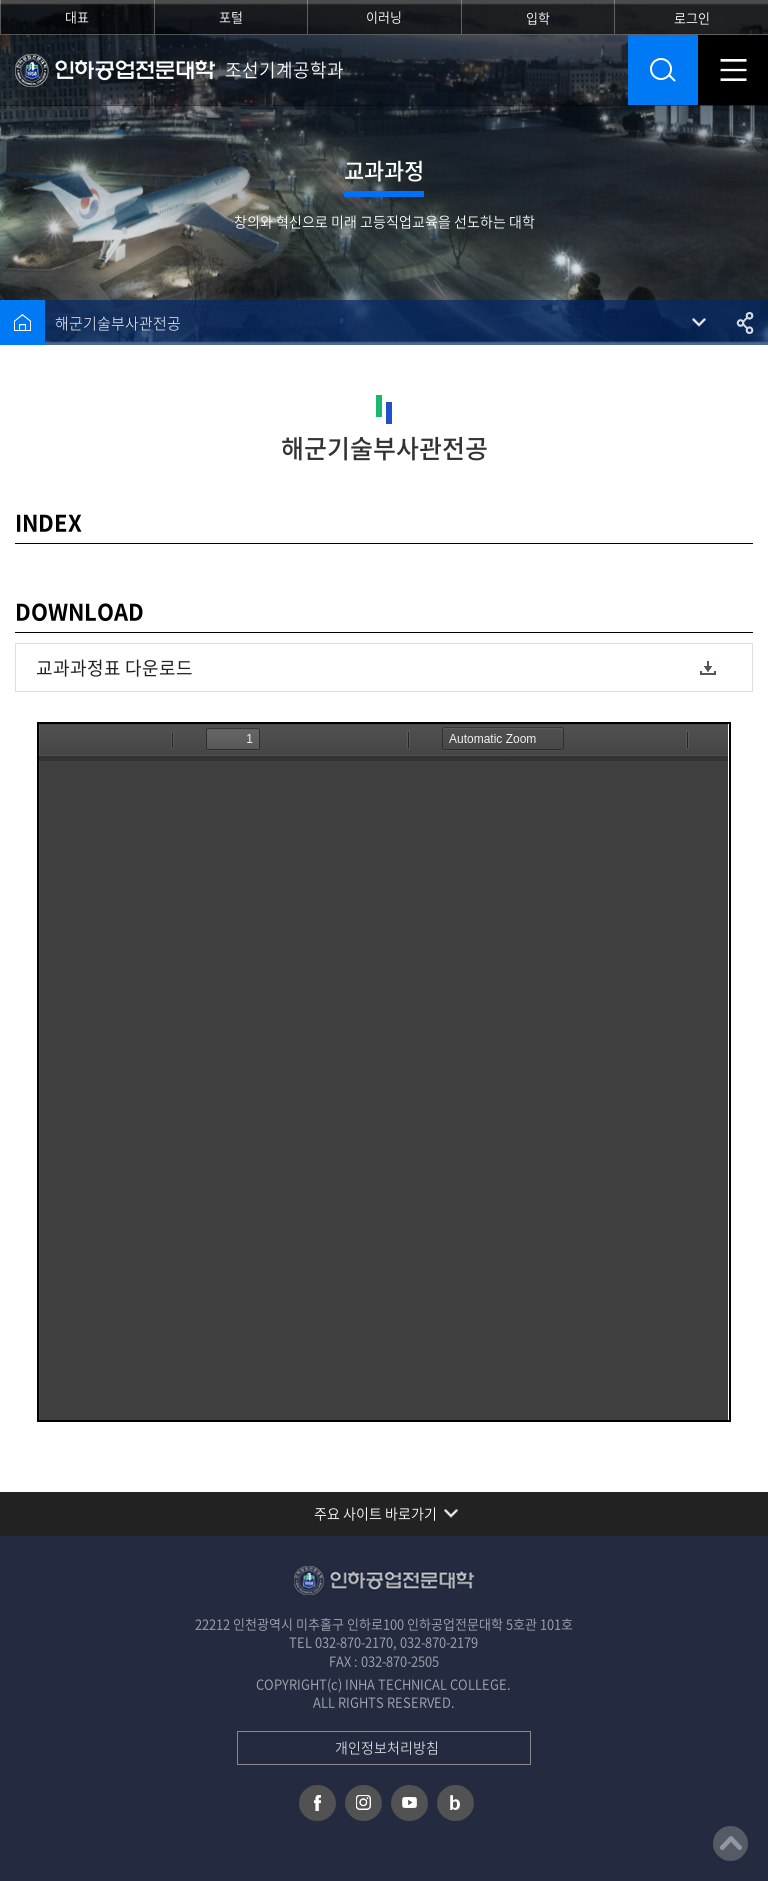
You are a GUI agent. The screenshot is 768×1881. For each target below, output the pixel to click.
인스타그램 (363, 1803)
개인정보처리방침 (387, 1747)
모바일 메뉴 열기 (733, 70)
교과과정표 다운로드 (114, 667)
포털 (231, 16)
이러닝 (384, 16)
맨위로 (730, 1843)
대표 (77, 16)
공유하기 (745, 322)
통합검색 (663, 70)
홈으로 (22, 322)
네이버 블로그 (455, 1803)
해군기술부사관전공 (118, 323)
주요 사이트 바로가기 (375, 1513)
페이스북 (317, 1803)
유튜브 (409, 1803)
